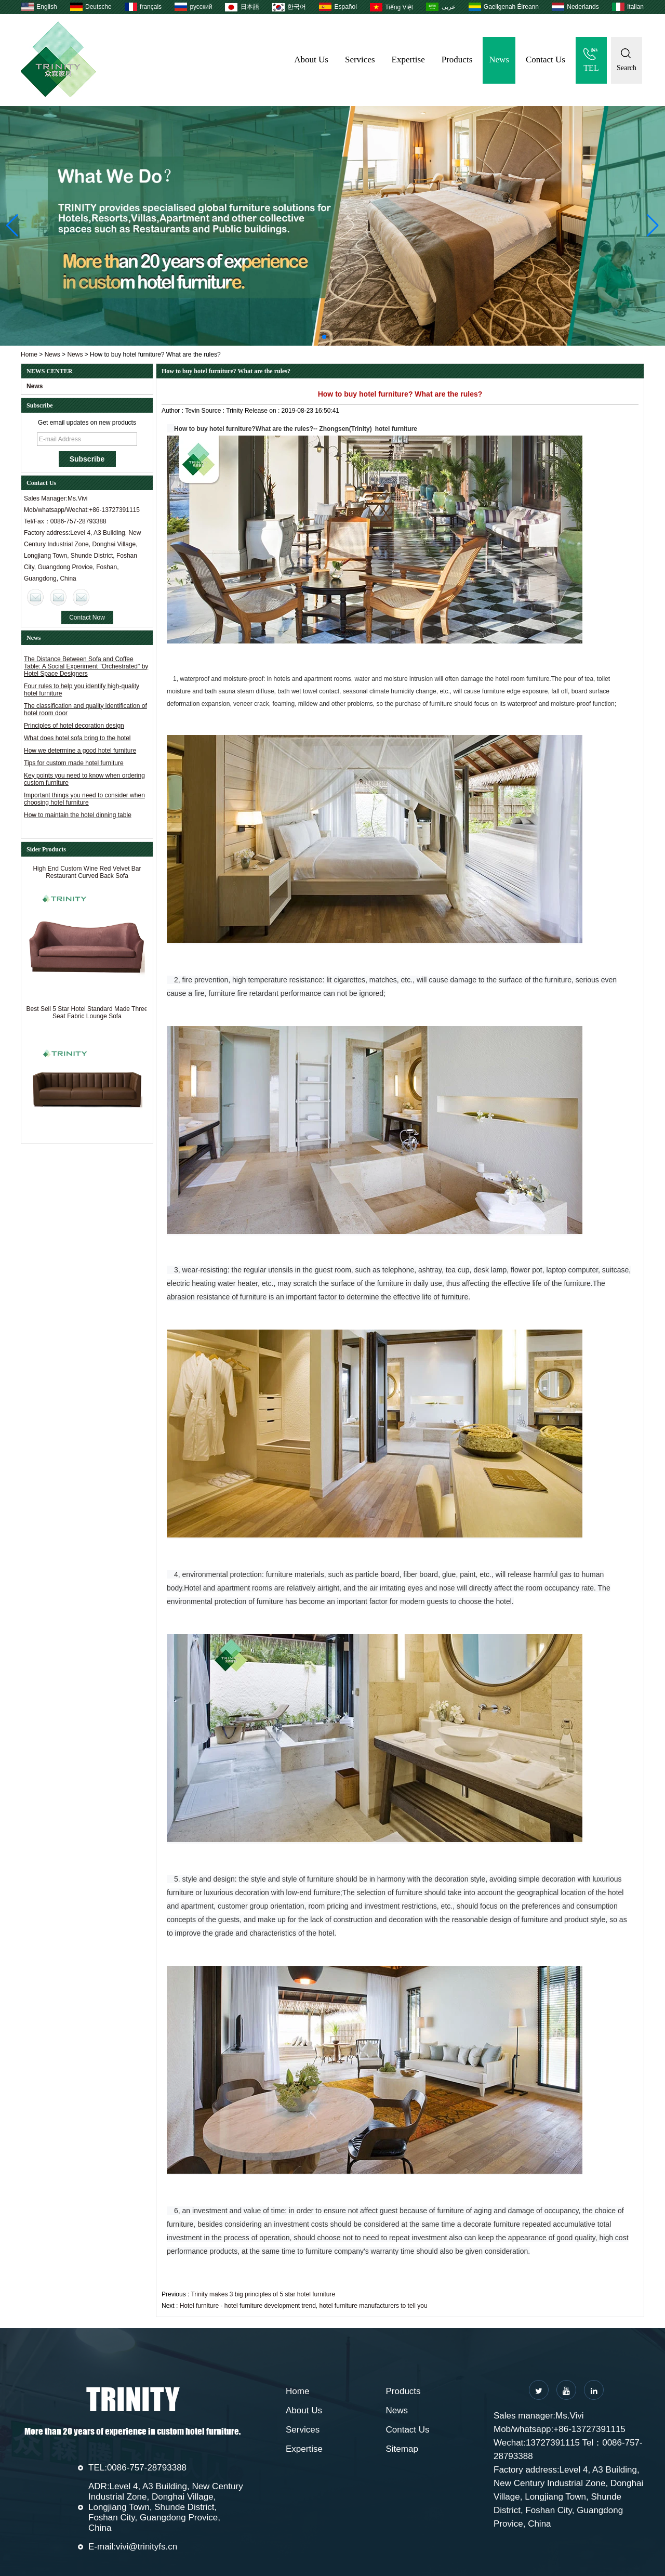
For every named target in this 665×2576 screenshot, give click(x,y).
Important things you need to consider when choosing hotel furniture (84, 799)
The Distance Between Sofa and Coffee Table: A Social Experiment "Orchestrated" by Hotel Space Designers (86, 666)
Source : (214, 410)
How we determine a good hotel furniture (80, 750)
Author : (173, 410)
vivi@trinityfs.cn (146, 2547)
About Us (311, 59)
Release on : (263, 410)
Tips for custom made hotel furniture (74, 763)
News (499, 59)
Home (29, 354)
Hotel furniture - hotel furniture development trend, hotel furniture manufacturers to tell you (304, 2305)
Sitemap (402, 2449)
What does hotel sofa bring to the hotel (77, 738)
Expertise (408, 59)
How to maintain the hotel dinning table (77, 815)
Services (360, 59)
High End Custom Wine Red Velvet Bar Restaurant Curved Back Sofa (87, 875)
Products (457, 59)
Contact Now (87, 617)
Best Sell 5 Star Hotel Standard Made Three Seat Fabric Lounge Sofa (87, 1015)
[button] (324, 337)
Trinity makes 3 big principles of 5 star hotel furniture (263, 2294)
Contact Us (545, 59)
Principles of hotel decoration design (74, 725)
